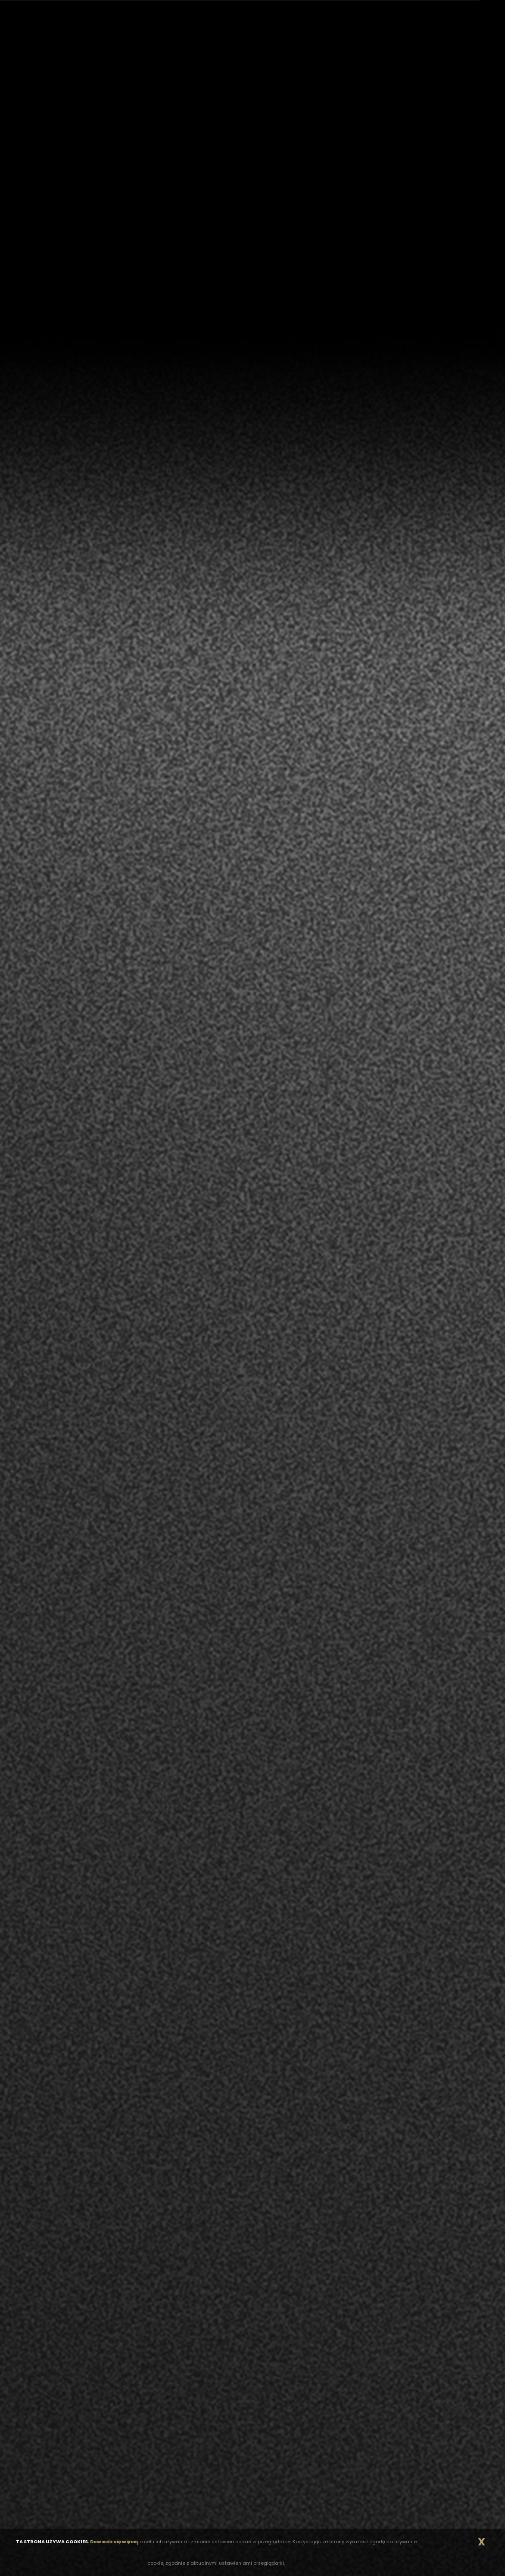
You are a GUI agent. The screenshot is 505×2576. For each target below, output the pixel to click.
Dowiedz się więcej (114, 2541)
